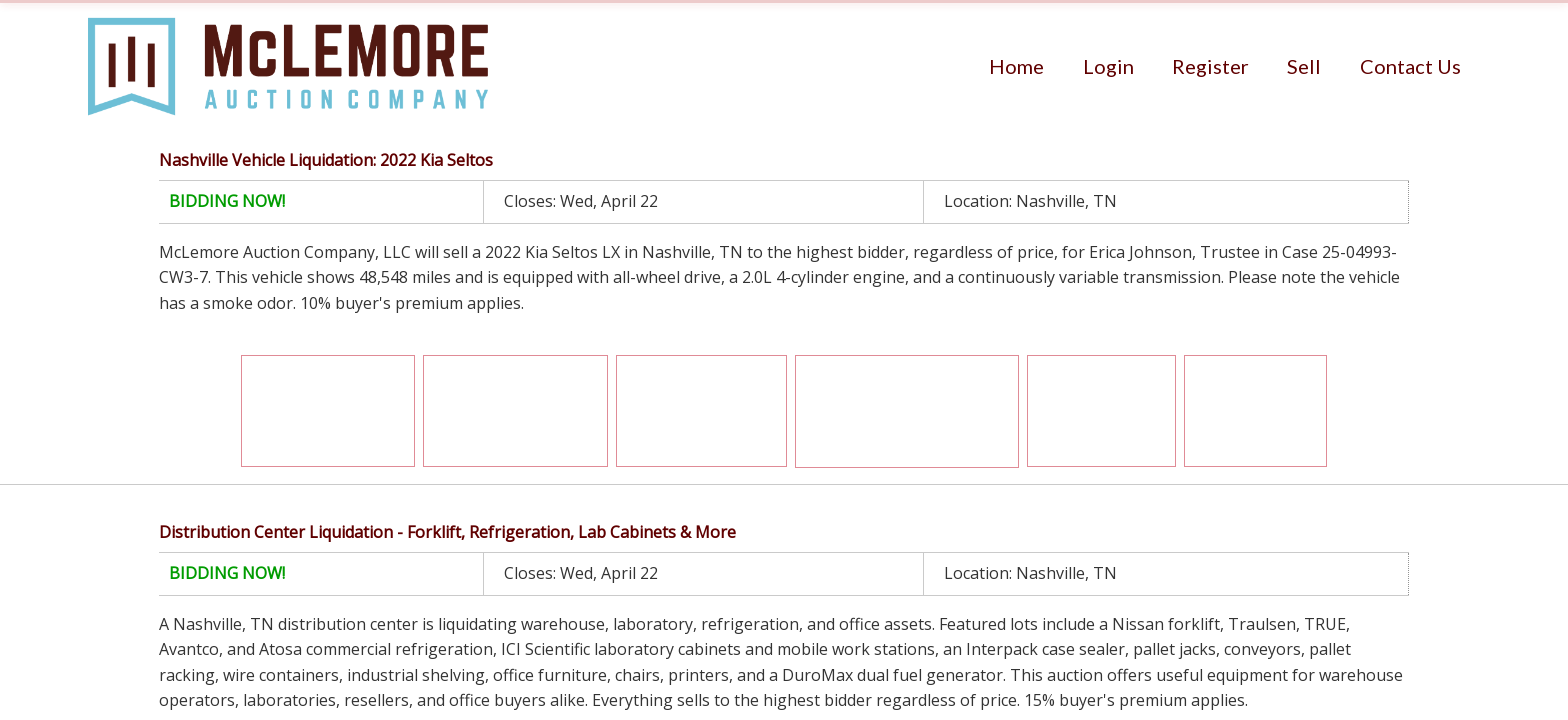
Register (1210, 66)
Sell (1304, 66)
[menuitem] (1016, 66)
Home (1016, 66)
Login (1108, 66)
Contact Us (1410, 66)
